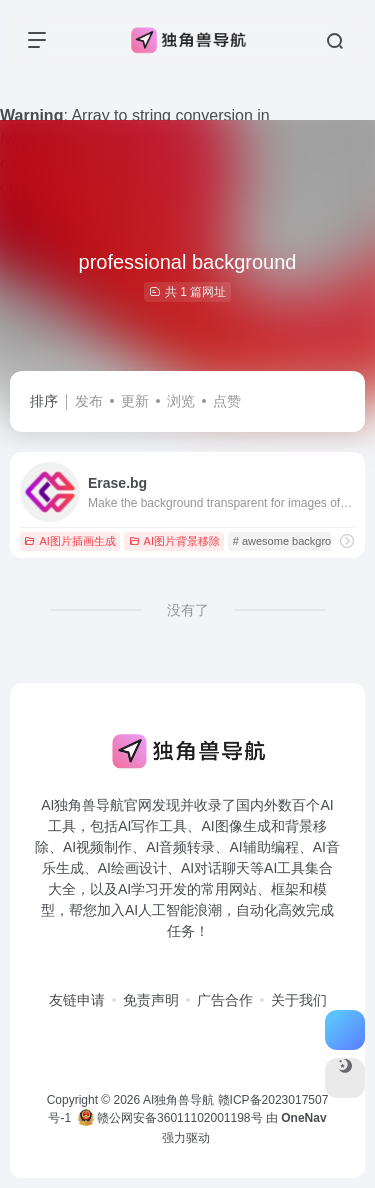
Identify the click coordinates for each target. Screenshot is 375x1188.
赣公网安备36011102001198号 (170, 1118)
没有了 (188, 610)
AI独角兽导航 (178, 1100)
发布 (89, 401)
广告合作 (225, 1000)
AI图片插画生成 (69, 541)
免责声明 (151, 1000)
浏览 (181, 401)
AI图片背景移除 (174, 541)
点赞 (227, 401)
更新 (135, 401)
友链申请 (77, 1000)
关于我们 (299, 1000)
